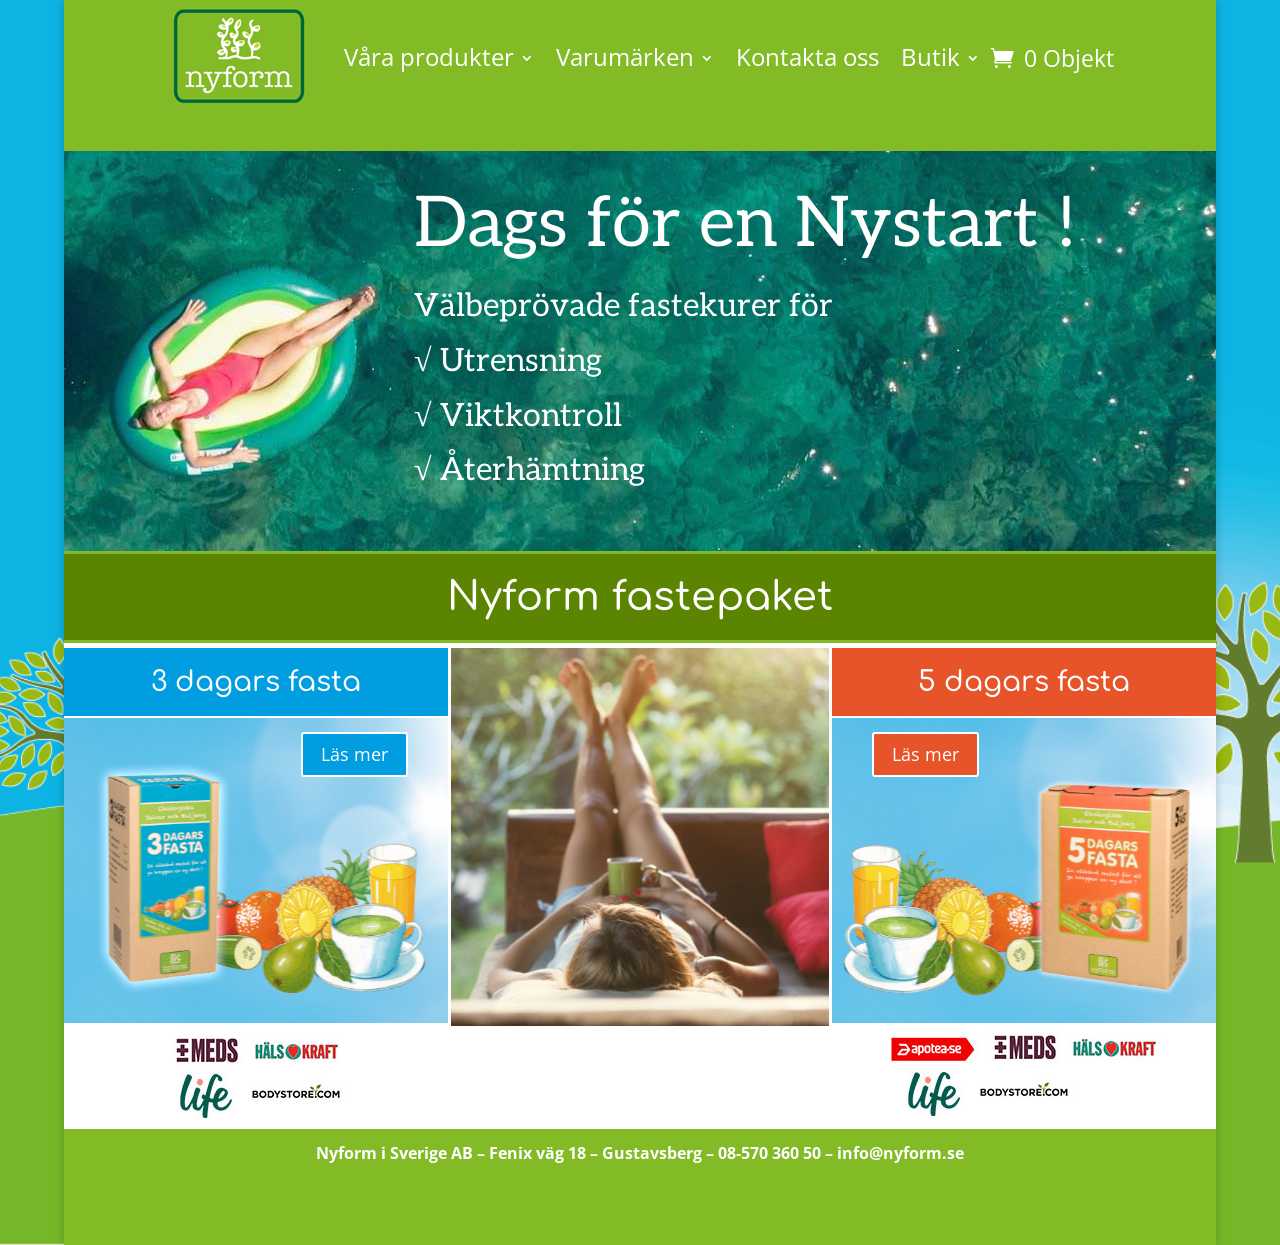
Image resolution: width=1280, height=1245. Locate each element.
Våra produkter (429, 56)
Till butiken (640, 1209)
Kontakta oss (807, 56)
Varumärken (625, 56)
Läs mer (354, 754)
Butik (930, 56)
